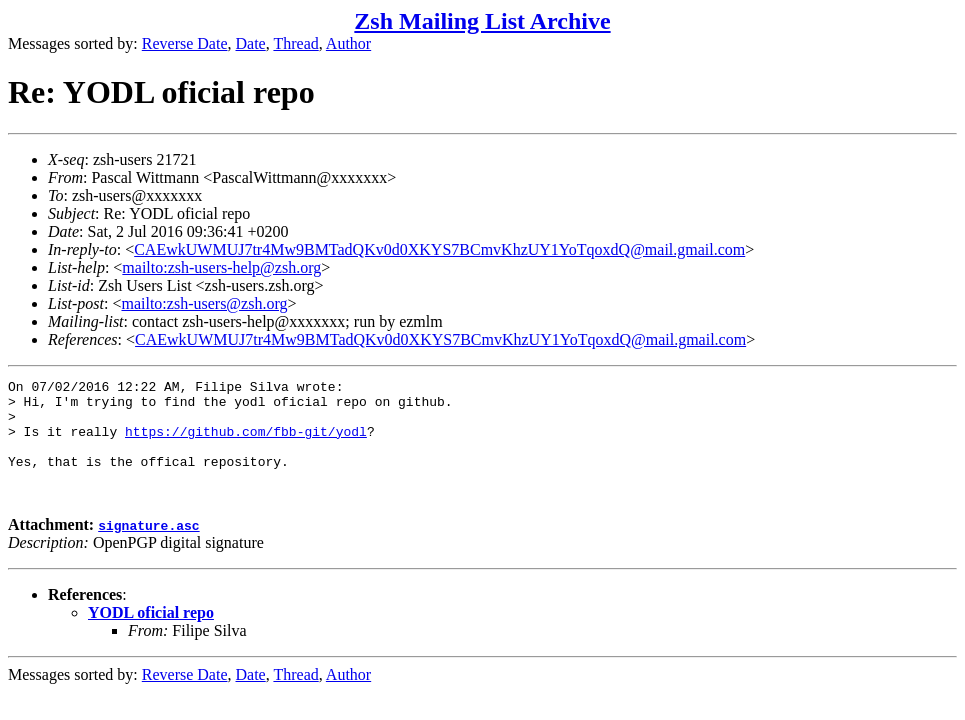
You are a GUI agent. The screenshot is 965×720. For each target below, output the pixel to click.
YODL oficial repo (151, 636)
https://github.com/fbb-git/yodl (246, 443)
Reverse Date (185, 43)
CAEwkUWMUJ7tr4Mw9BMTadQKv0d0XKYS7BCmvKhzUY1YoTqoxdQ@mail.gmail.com (439, 249)
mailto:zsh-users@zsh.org (204, 303)
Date (251, 43)
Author (348, 43)
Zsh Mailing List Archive (482, 21)
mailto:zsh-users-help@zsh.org (221, 267)
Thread (295, 43)
